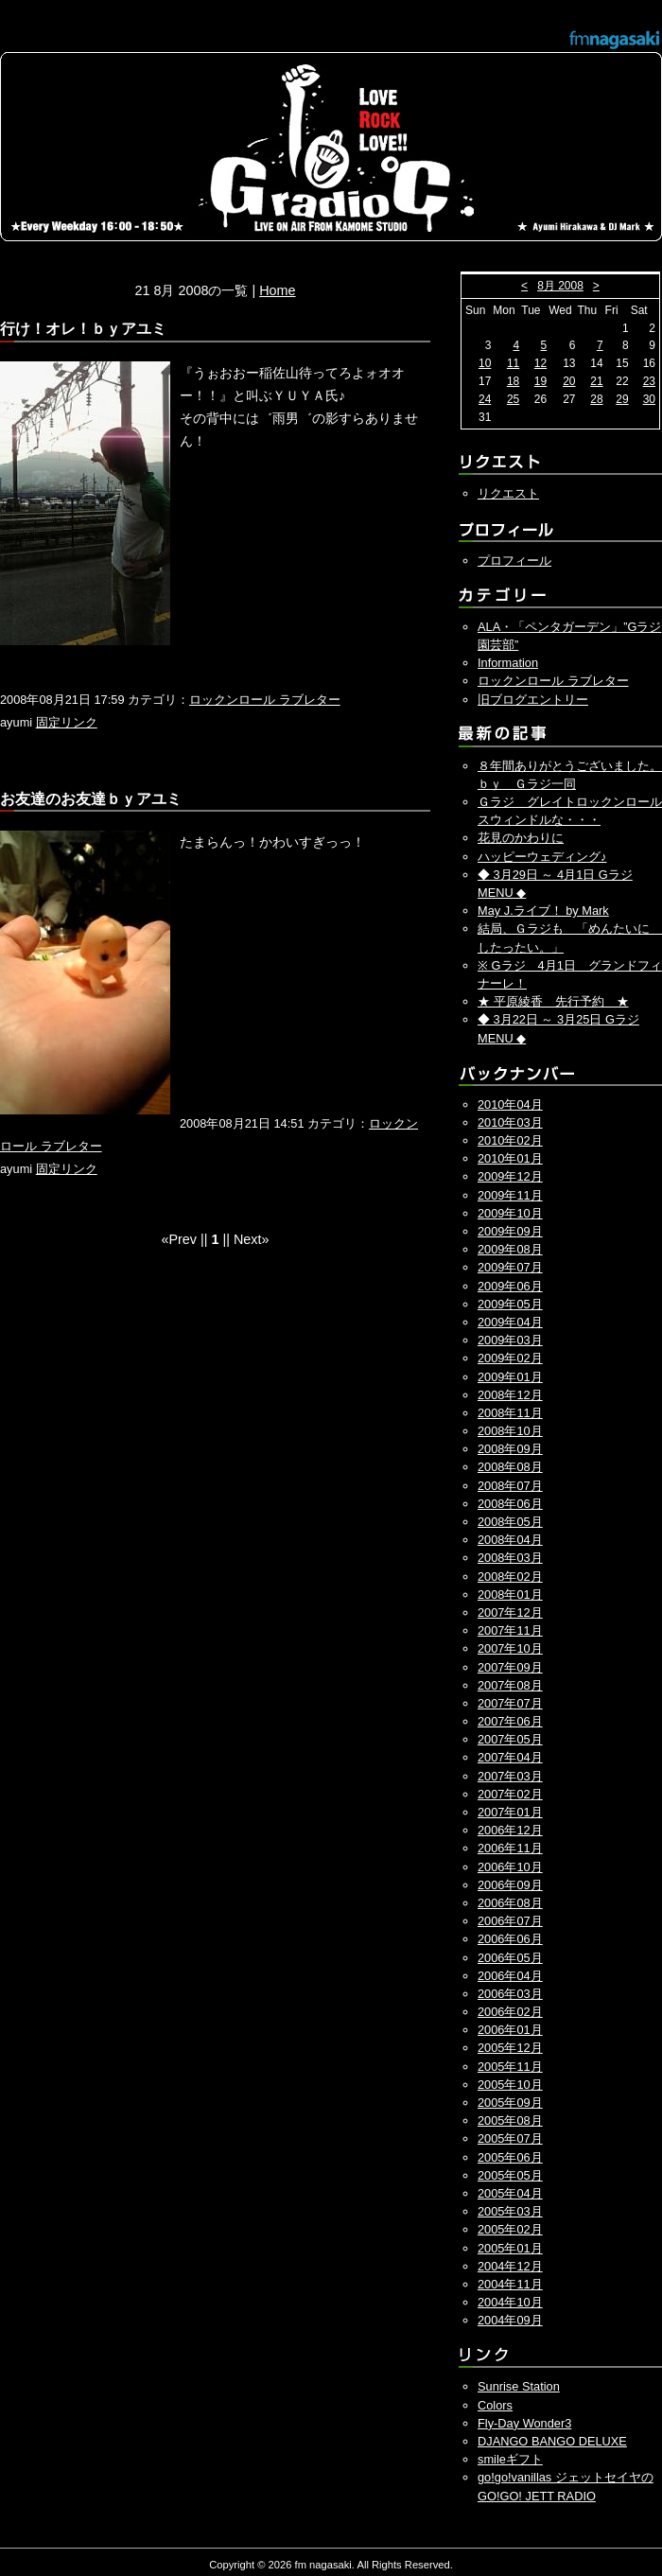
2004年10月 (510, 2302)
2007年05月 (510, 1739)
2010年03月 (510, 1122)
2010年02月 (510, 1140)
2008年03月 (510, 1558)
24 (485, 399)
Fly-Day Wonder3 (524, 2423)
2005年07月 (510, 2138)
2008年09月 (510, 1449)
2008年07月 (510, 1486)
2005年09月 (510, 2102)
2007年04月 (510, 1757)
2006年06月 (510, 1939)
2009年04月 (510, 1322)
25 (513, 399)
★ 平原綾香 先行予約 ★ (553, 1001)
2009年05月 (510, 1304)
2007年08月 (510, 1685)
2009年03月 (510, 1340)
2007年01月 (510, 1812)
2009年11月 (510, 1195)
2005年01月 (510, 2248)
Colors (495, 2405)
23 (649, 381)
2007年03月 (510, 1776)
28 (596, 399)
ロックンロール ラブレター (264, 699)
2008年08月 (510, 1467)
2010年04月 (510, 1104)
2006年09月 (510, 1885)
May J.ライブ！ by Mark (543, 910)
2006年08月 (510, 1903)
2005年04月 (510, 2193)
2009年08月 (510, 1249)
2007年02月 (510, 1794)
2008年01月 (510, 1594)
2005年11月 (510, 2066)
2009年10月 (510, 1213)
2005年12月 (510, 2048)
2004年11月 (510, 2284)
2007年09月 (510, 1667)
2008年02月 (510, 1576)
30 (649, 399)
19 (540, 381)
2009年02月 (510, 1358)
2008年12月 (510, 1395)
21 (596, 381)
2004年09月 (510, 2320)
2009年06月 (510, 1286)
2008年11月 (510, 1413)
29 (622, 399)
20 (569, 381)
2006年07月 (510, 1921)
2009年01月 (510, 1377)
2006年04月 (510, 1976)
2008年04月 (510, 1540)
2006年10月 (510, 1867)
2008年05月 (510, 1522)
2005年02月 (510, 2229)
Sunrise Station (519, 2386)
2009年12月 (510, 1176)
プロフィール (514, 560)
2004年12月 (510, 2266)
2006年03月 (510, 1994)
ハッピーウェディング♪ (542, 857)
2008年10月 (510, 1431)
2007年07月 (510, 1703)
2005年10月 (510, 2084)
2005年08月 (510, 2120)
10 (485, 363)
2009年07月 (510, 1267)
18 (513, 381)
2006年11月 (510, 1848)
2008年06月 (510, 1504)
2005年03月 (510, 2211)
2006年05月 (510, 1958)
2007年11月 (510, 1630)
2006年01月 (510, 2030)
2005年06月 (510, 2157)
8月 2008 (560, 285)
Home (277, 290)
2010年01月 (510, 1158)
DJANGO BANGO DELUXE (552, 2441)
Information (508, 663)
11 (513, 363)
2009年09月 (510, 1231)
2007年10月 (510, 1648)
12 (540, 363)
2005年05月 (510, 2175)
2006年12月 (510, 1830)
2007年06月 (510, 1721)
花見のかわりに (521, 838)
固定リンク (66, 722)
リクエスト (508, 493)
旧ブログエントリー (533, 699)
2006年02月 (510, 2012)
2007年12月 (510, 1612)
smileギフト (510, 2459)
